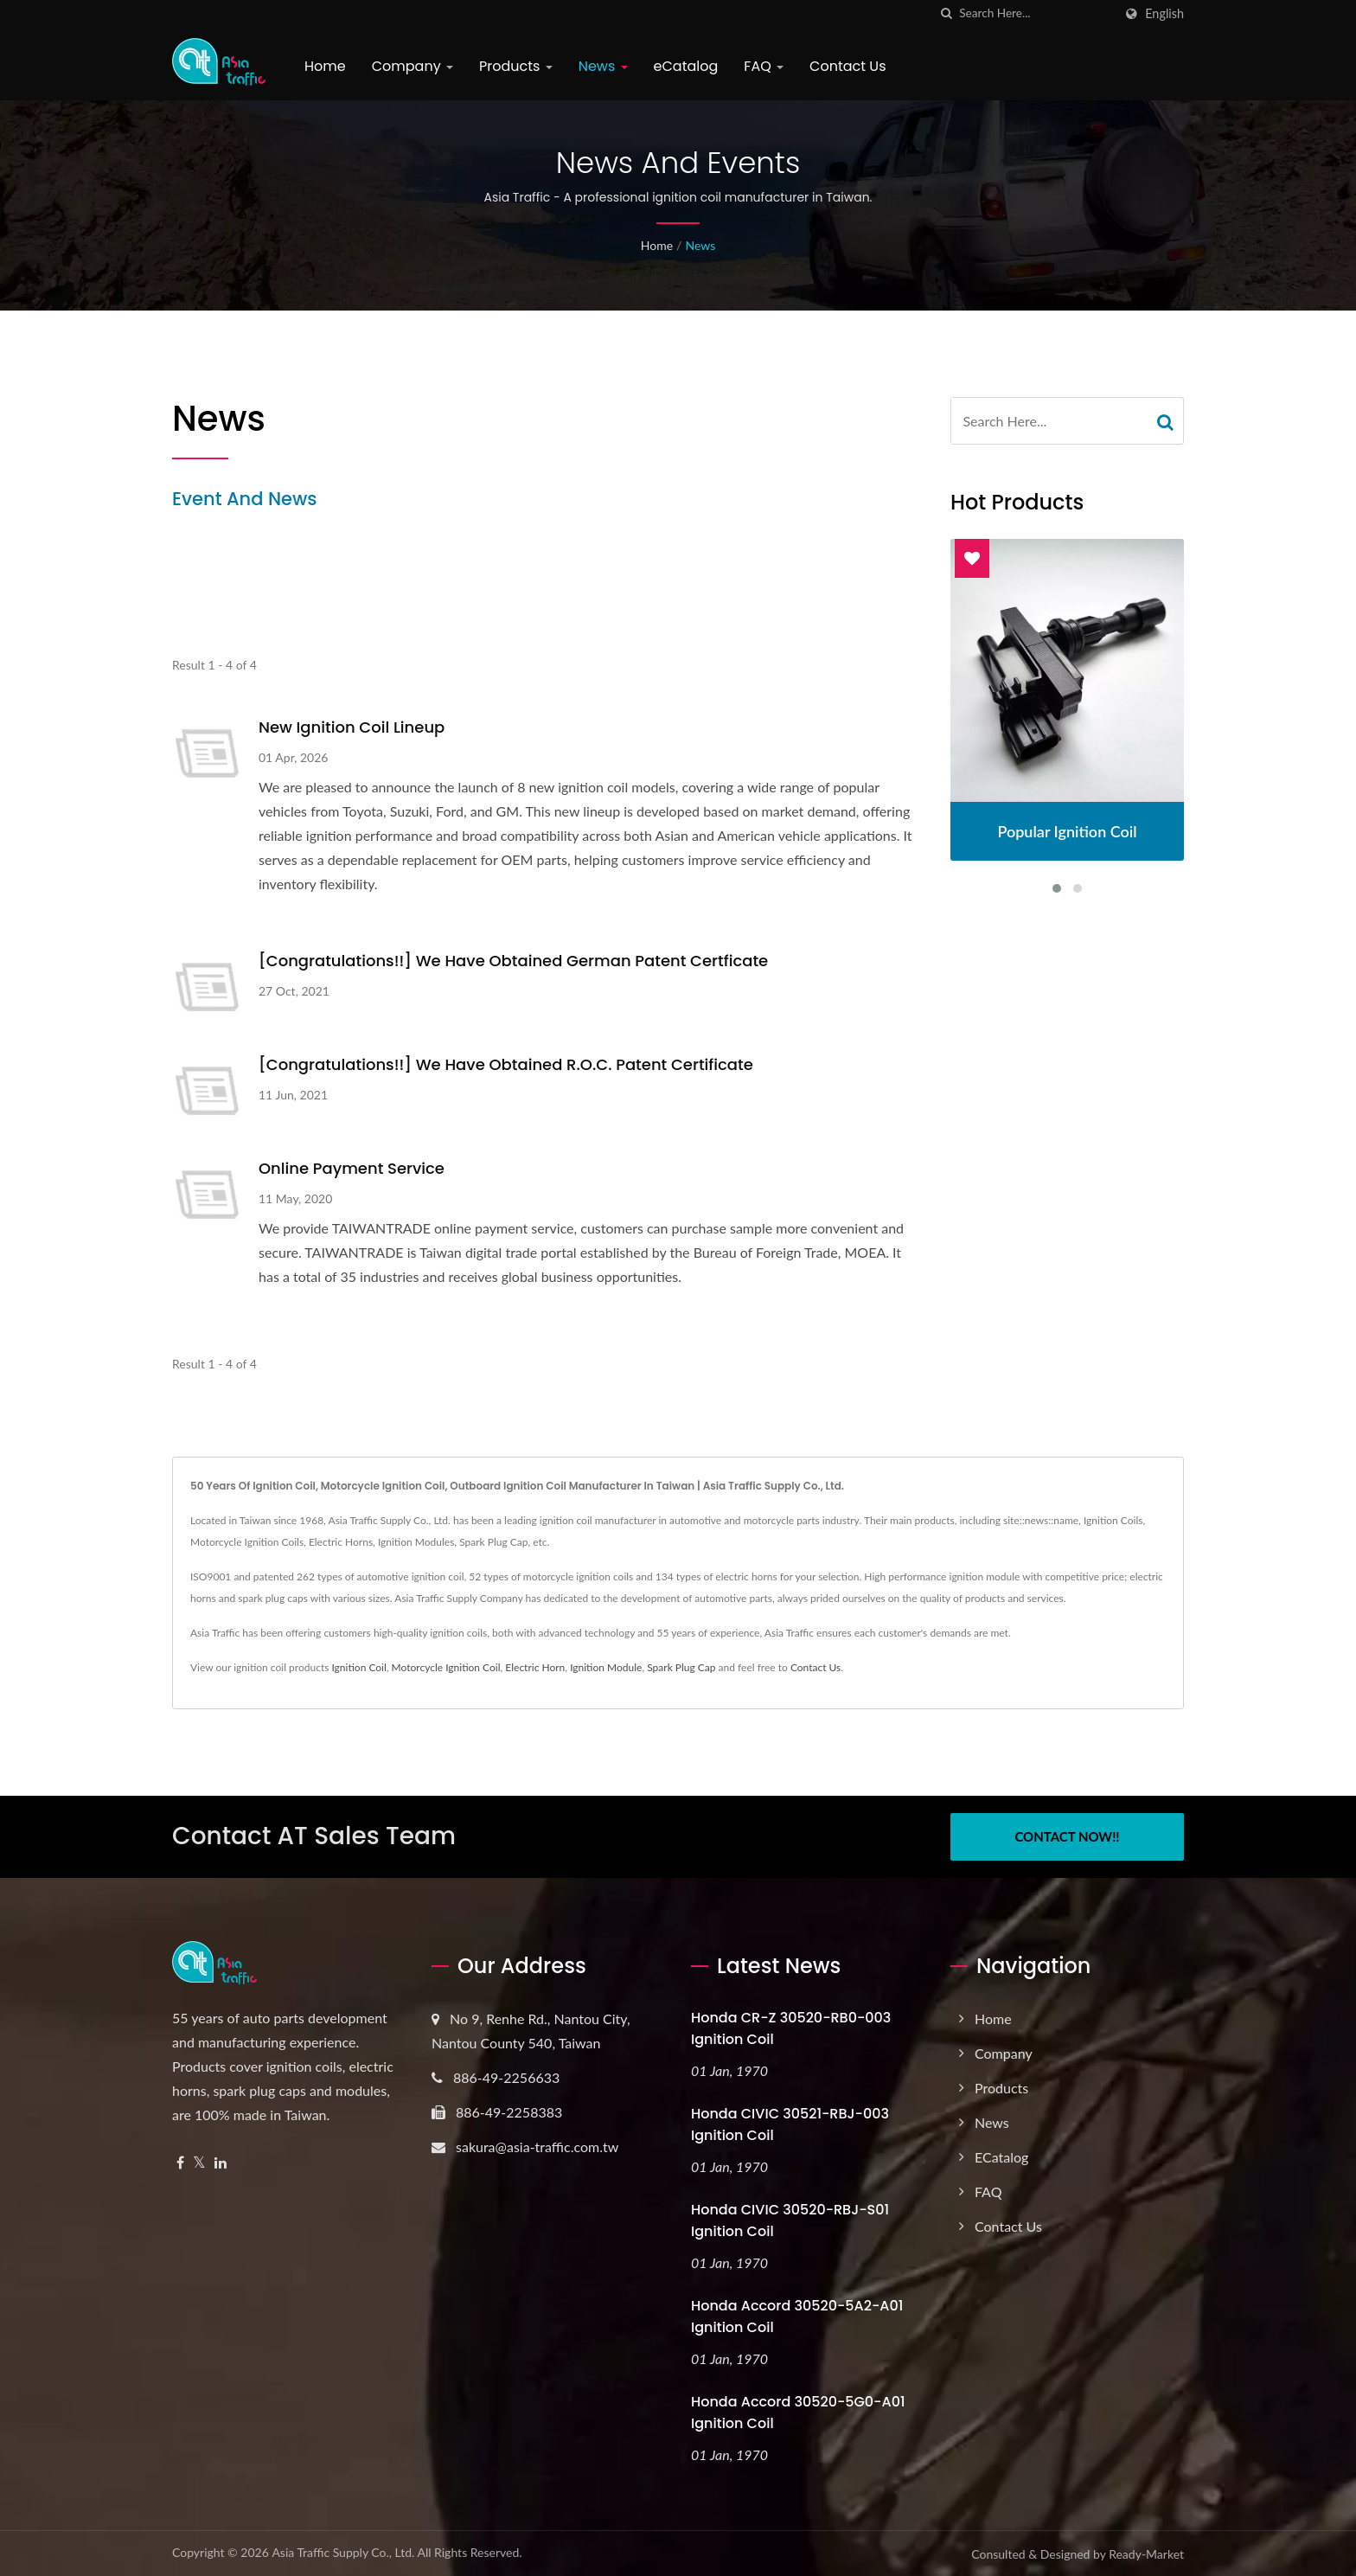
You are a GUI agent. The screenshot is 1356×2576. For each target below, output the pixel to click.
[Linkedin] (220, 2163)
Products (516, 66)
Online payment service (352, 1168)
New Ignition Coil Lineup (352, 727)
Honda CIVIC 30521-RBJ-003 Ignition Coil (790, 2124)
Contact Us (847, 66)
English (1164, 14)
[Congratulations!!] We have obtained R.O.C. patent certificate (506, 1064)
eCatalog (686, 66)
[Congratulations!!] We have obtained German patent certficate (513, 960)
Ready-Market (1146, 2554)
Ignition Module (606, 1667)
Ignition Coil (358, 1667)
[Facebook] (180, 2163)
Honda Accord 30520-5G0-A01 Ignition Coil (798, 2412)
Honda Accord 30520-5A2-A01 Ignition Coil (797, 2316)
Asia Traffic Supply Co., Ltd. (343, 2552)
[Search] (1036, 13)
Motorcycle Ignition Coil (446, 1667)
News (603, 66)
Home (325, 66)
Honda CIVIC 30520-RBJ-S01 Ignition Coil (790, 2220)
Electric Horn (535, 1667)
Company (412, 66)
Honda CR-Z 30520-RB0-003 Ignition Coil (791, 2028)
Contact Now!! (1066, 1836)
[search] (946, 13)
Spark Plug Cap (681, 1667)
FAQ (764, 66)
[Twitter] (199, 2163)
